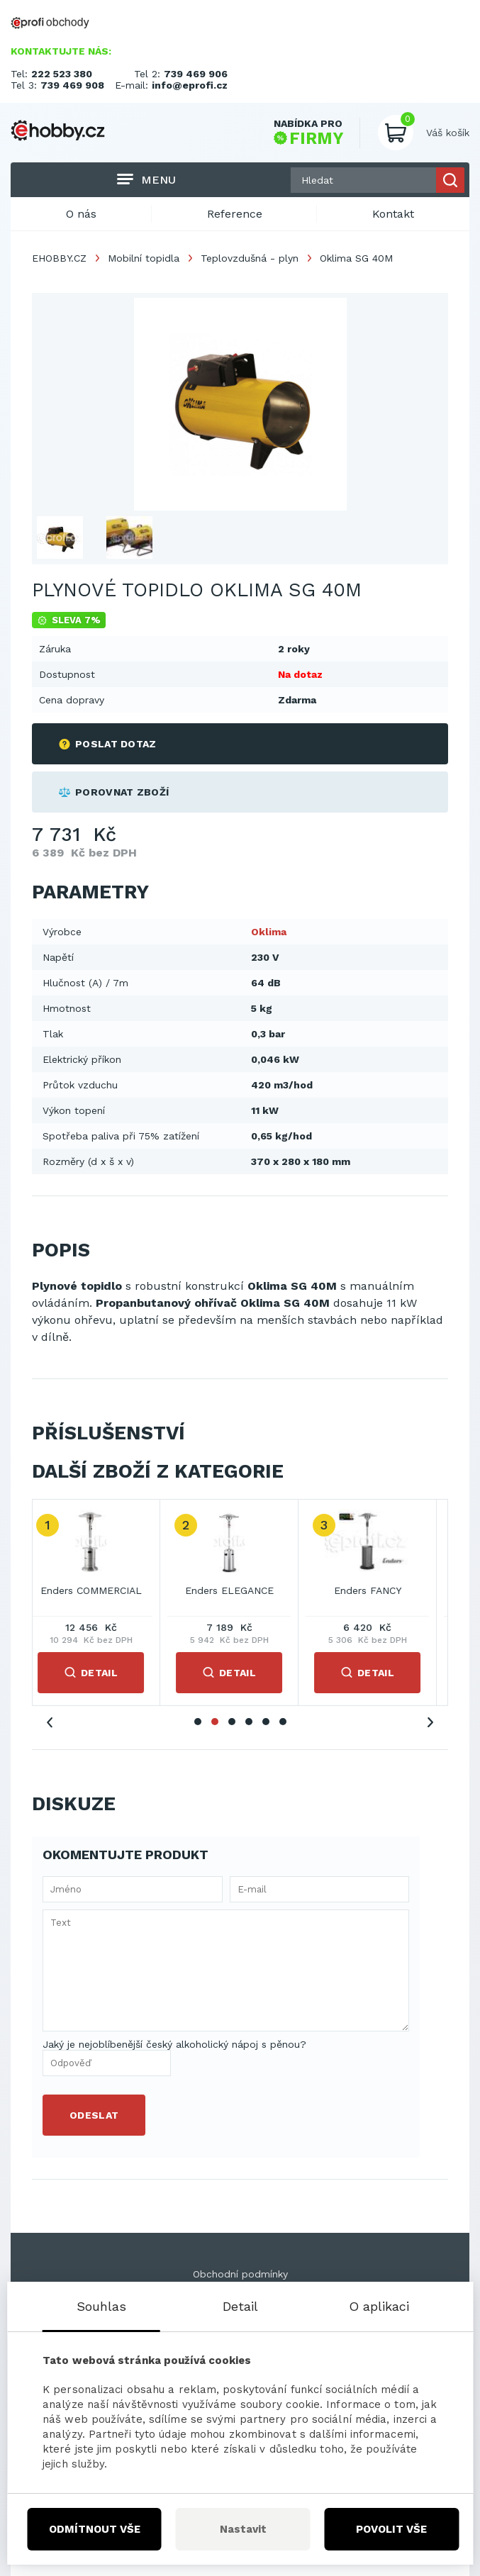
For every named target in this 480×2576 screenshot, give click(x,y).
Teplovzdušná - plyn (249, 258)
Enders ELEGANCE (240, 1590)
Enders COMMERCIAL (101, 1590)
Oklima (268, 931)
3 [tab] (231, 1721)
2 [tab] (214, 1721)
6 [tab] (282, 1721)
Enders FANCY (378, 1590)
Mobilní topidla (143, 258)
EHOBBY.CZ (59, 258)
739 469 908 (72, 85)
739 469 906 (196, 73)
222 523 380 (61, 73)
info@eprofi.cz (190, 85)
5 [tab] (265, 1721)
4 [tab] (248, 1721)
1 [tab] (197, 1721)
